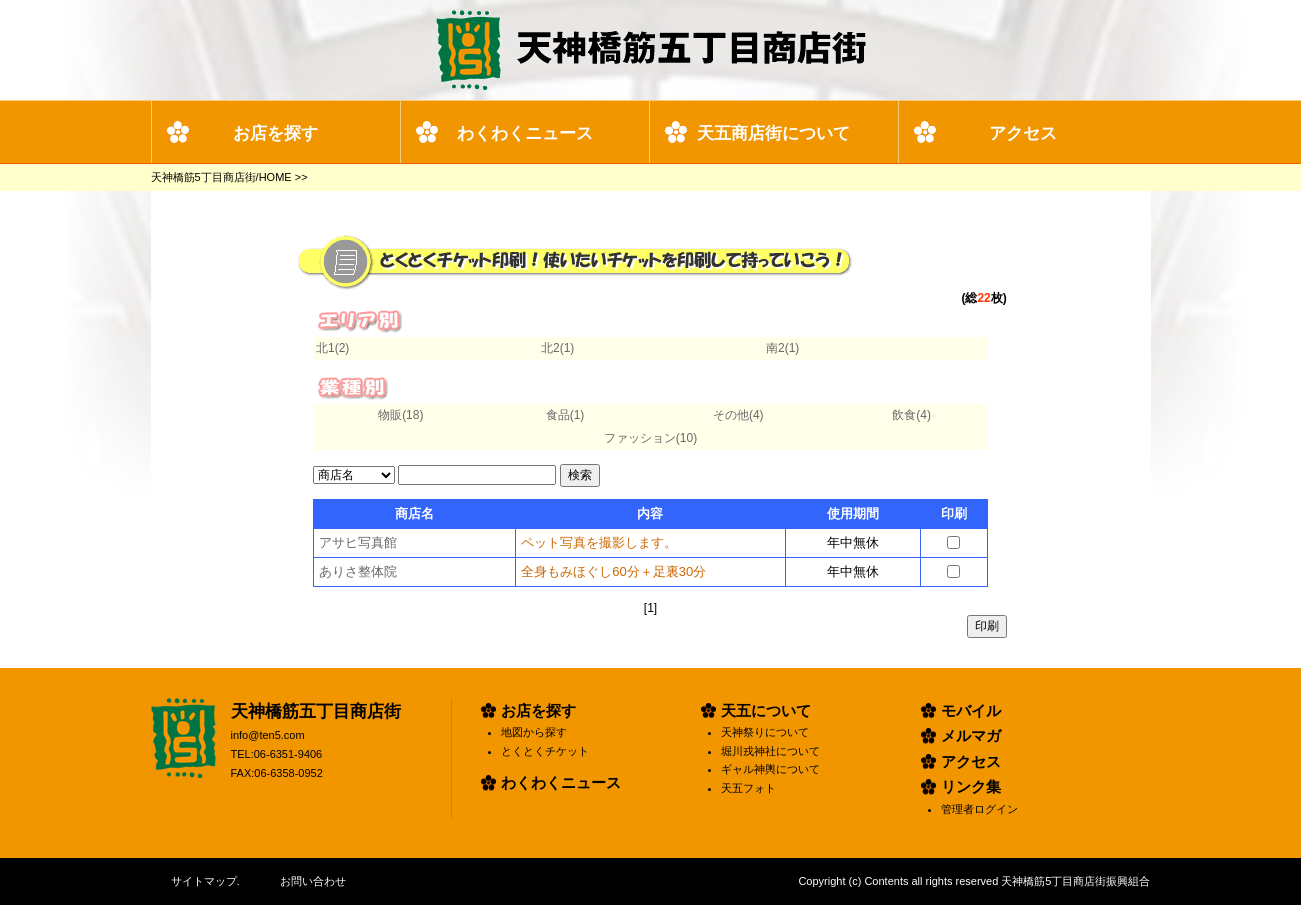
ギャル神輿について (770, 769)
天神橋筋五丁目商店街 (316, 711)
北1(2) (332, 348)
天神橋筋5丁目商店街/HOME (221, 177)
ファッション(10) (650, 438)
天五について (766, 710)
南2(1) (782, 348)
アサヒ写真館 (358, 542)
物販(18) (400, 415)
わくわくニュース (525, 133)
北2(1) (557, 348)
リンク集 (971, 786)
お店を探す (275, 133)
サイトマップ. (205, 881)
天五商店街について (773, 133)
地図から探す (534, 732)
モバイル (971, 710)
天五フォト (748, 788)
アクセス (1023, 133)
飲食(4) (911, 415)
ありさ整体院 (358, 571)
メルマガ (971, 735)
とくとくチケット (545, 751)
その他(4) (738, 415)
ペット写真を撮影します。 (599, 542)
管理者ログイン (979, 809)
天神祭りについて (765, 732)
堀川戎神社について (770, 751)
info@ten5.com (268, 735)
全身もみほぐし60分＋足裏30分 (613, 571)
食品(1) (565, 415)
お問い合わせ (313, 881)
